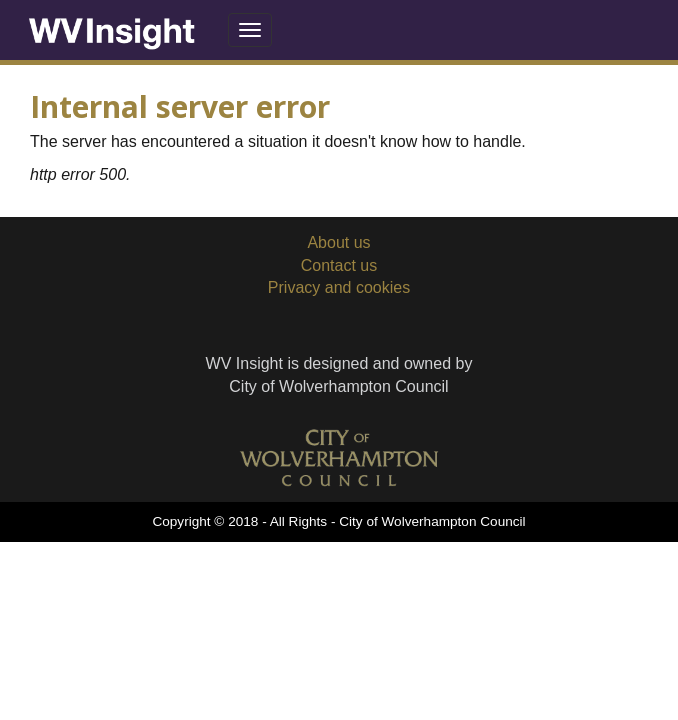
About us (338, 242)
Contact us (339, 265)
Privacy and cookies (339, 287)
